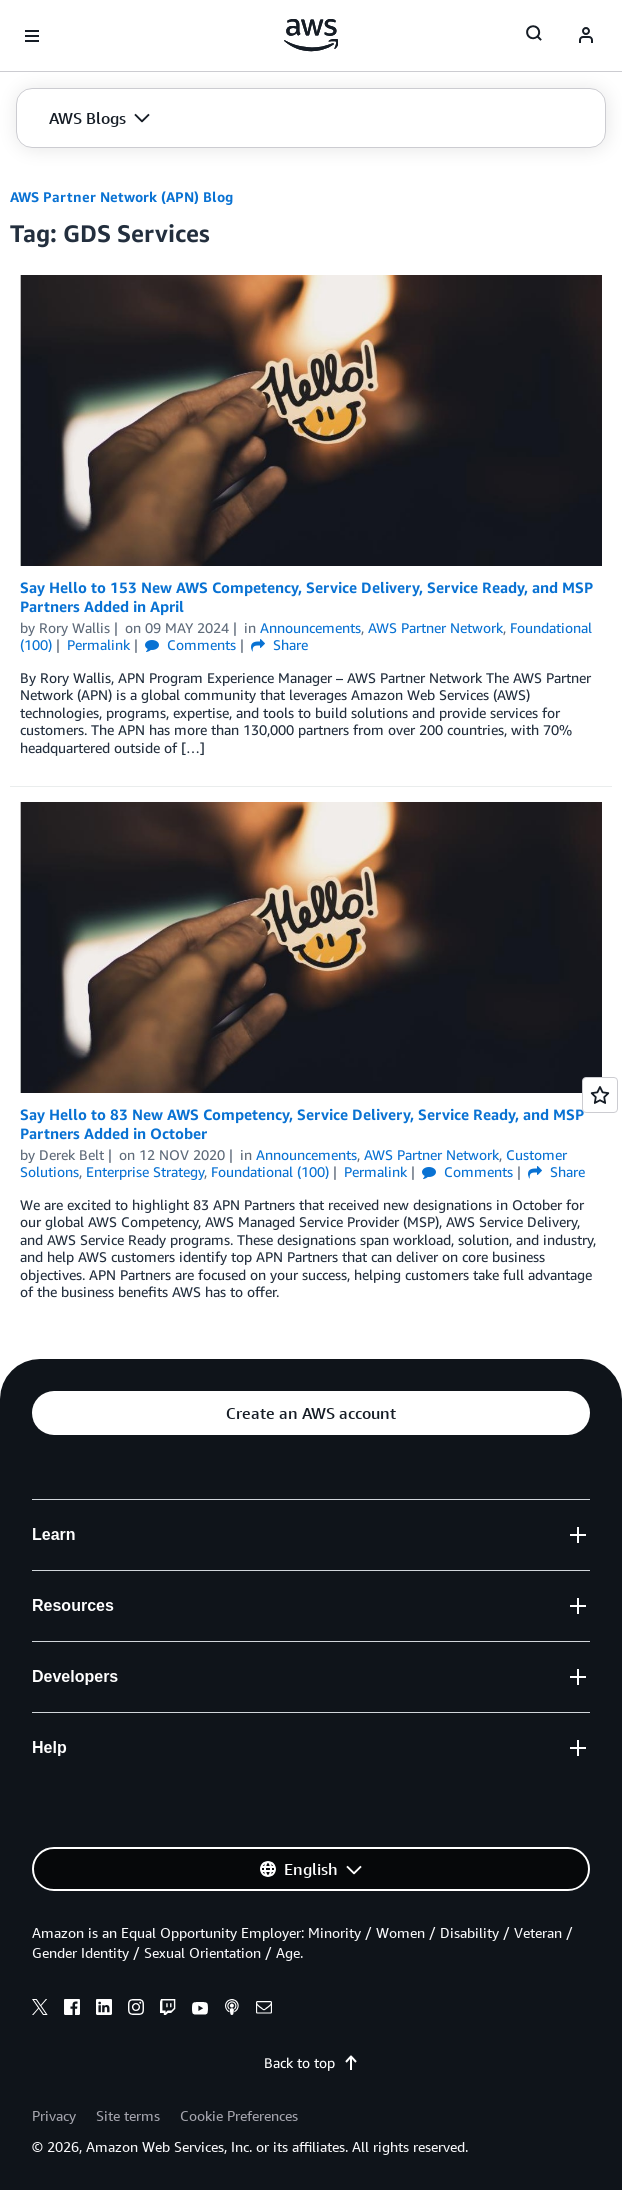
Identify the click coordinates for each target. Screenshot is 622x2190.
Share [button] (279, 644)
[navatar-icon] (586, 36)
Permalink (98, 644)
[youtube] (200, 2010)
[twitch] (168, 2010)
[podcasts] (232, 2010)
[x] (40, 2010)
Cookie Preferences (239, 2115)
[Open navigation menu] (32, 36)
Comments (190, 644)
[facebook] (72, 2010)
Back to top (311, 2062)
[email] (264, 2010)
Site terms (128, 2115)
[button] (99, 118)
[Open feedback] (600, 1095)
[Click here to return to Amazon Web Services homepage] (311, 35)
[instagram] (136, 2010)
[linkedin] (104, 2010)
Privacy (54, 2115)
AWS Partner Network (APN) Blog (121, 196)
